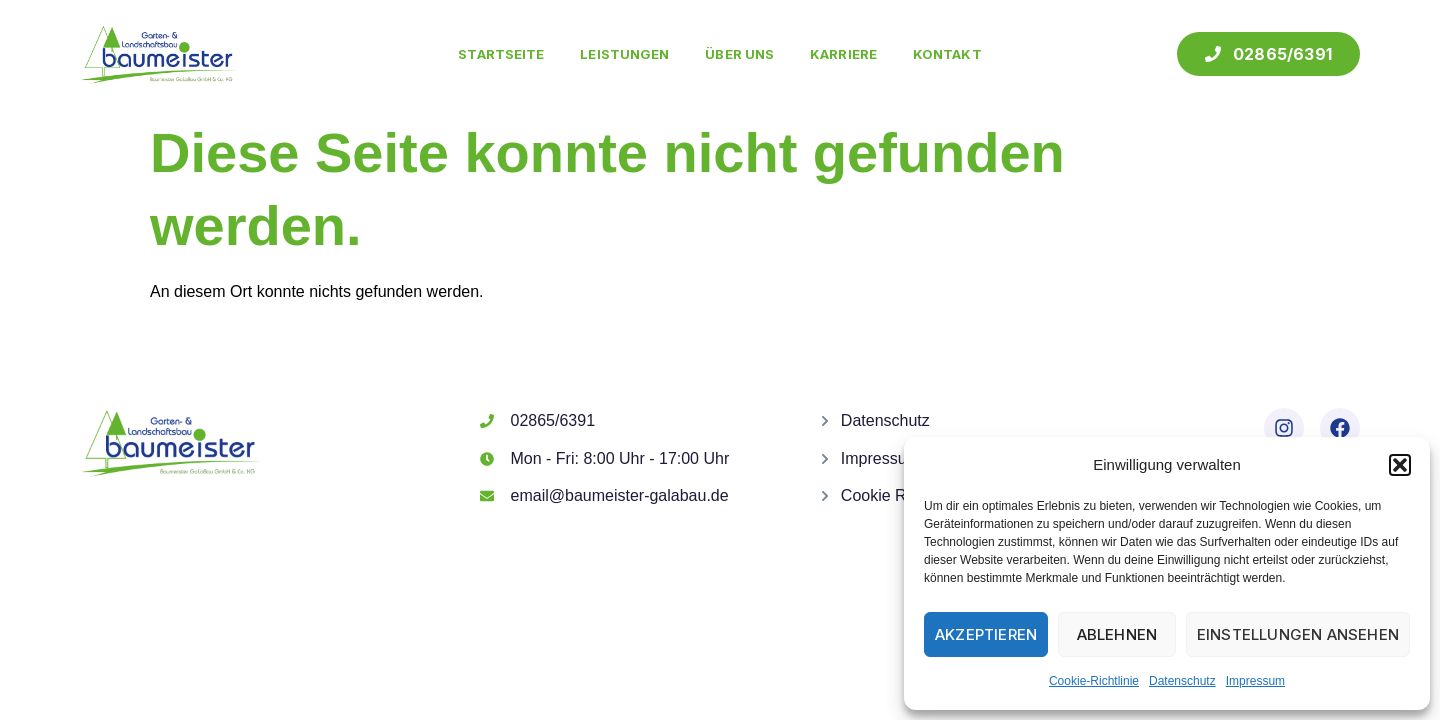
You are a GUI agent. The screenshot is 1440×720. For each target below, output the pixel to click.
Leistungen (624, 54)
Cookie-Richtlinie (1094, 681)
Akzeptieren (986, 634)
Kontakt (947, 54)
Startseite (501, 54)
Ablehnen (1117, 634)
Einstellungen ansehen (1298, 634)
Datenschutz (1182, 681)
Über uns (739, 54)
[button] (1400, 465)
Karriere (843, 54)
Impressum (1255, 681)
